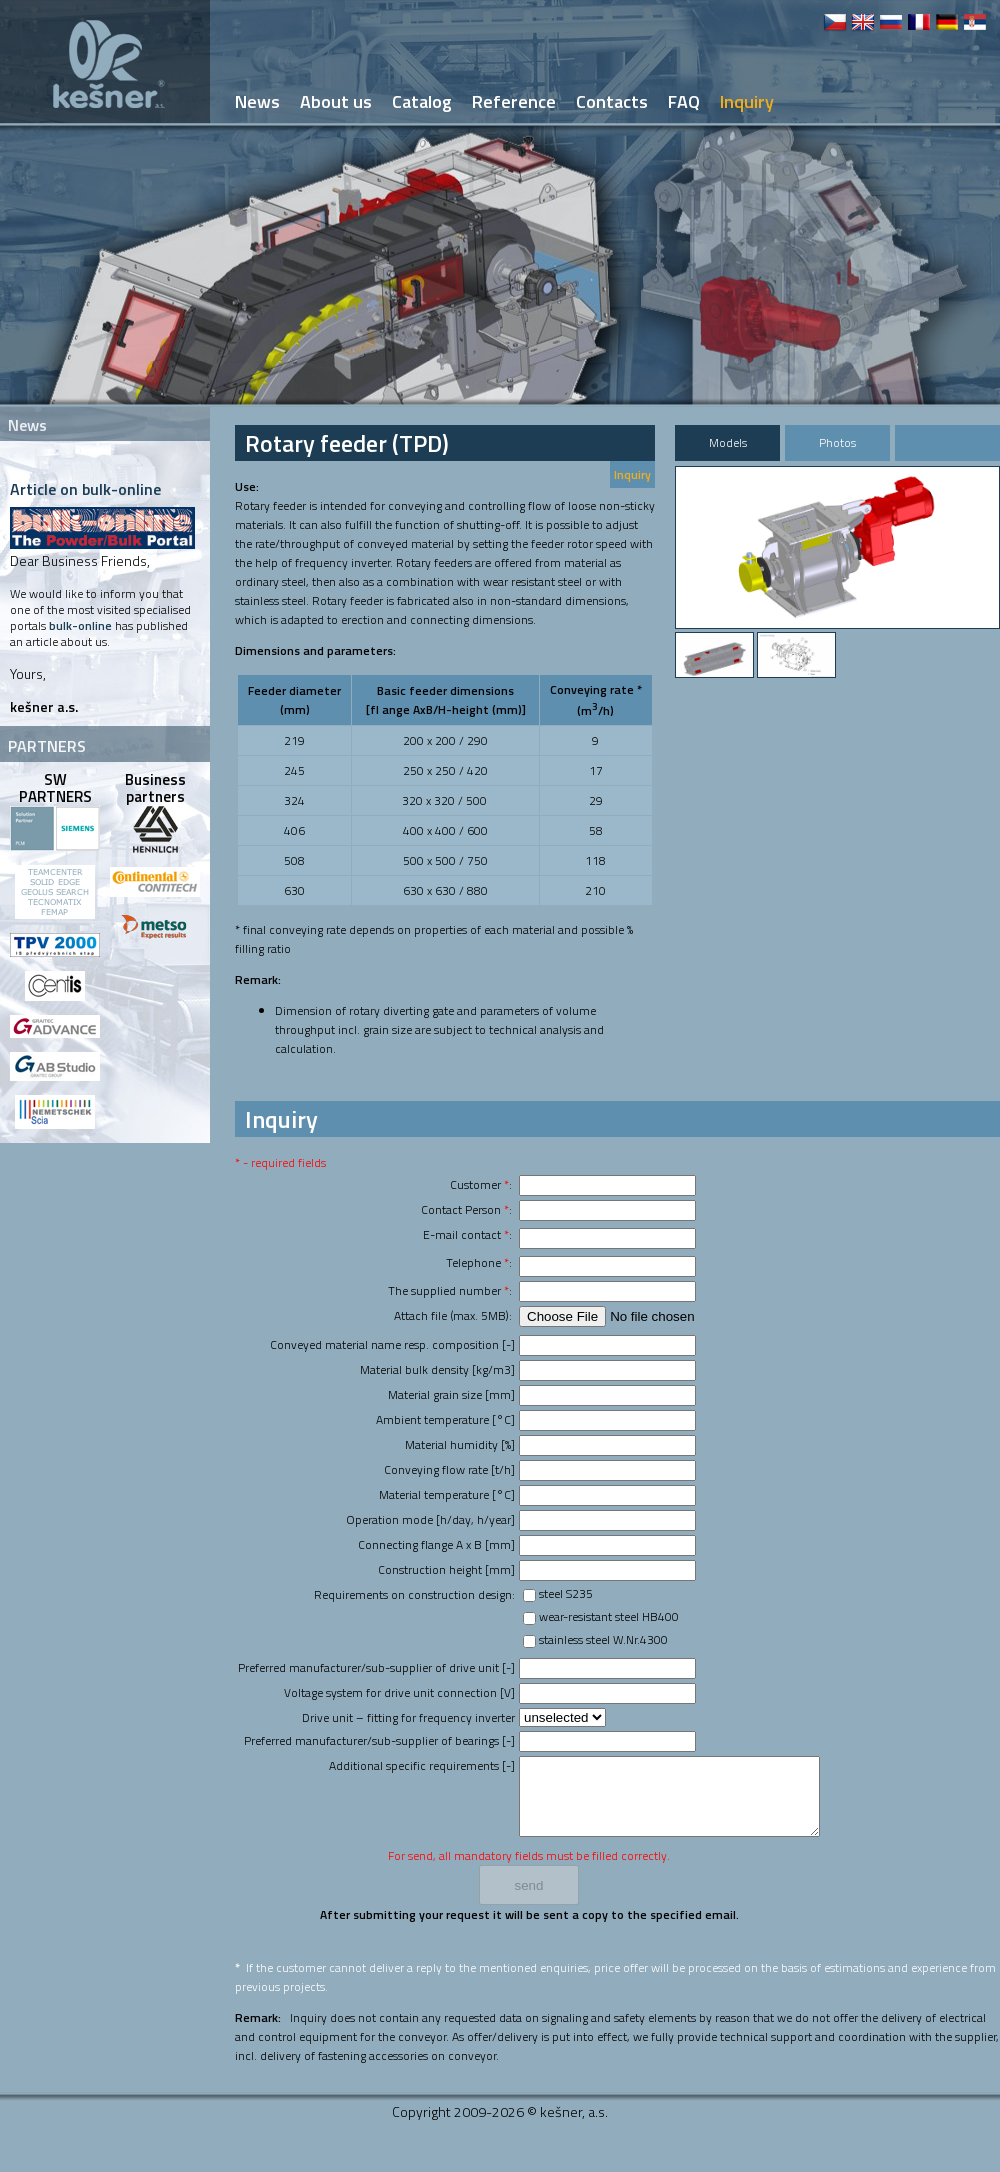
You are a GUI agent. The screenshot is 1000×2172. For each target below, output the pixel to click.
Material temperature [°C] (447, 1494)
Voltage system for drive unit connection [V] (399, 1692)
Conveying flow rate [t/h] (449, 1469)
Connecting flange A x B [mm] (436, 1544)
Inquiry (632, 474)
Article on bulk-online (85, 489)
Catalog (422, 101)
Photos (837, 442)
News (257, 101)
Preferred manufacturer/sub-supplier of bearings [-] (379, 1740)
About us (336, 101)
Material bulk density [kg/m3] (437, 1369)
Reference (514, 101)
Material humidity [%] (460, 1444)
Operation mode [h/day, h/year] (430, 1519)
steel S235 (566, 1593)
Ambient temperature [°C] (445, 1419)
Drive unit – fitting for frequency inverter (408, 1717)
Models (728, 442)
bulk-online (80, 625)
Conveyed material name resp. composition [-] (392, 1344)
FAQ (684, 101)
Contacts (612, 101)
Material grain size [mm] (451, 1394)
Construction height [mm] (446, 1569)
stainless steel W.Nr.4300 (603, 1639)
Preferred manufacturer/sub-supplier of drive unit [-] (376, 1667)
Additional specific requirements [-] (422, 1765)
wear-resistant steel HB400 (609, 1616)
